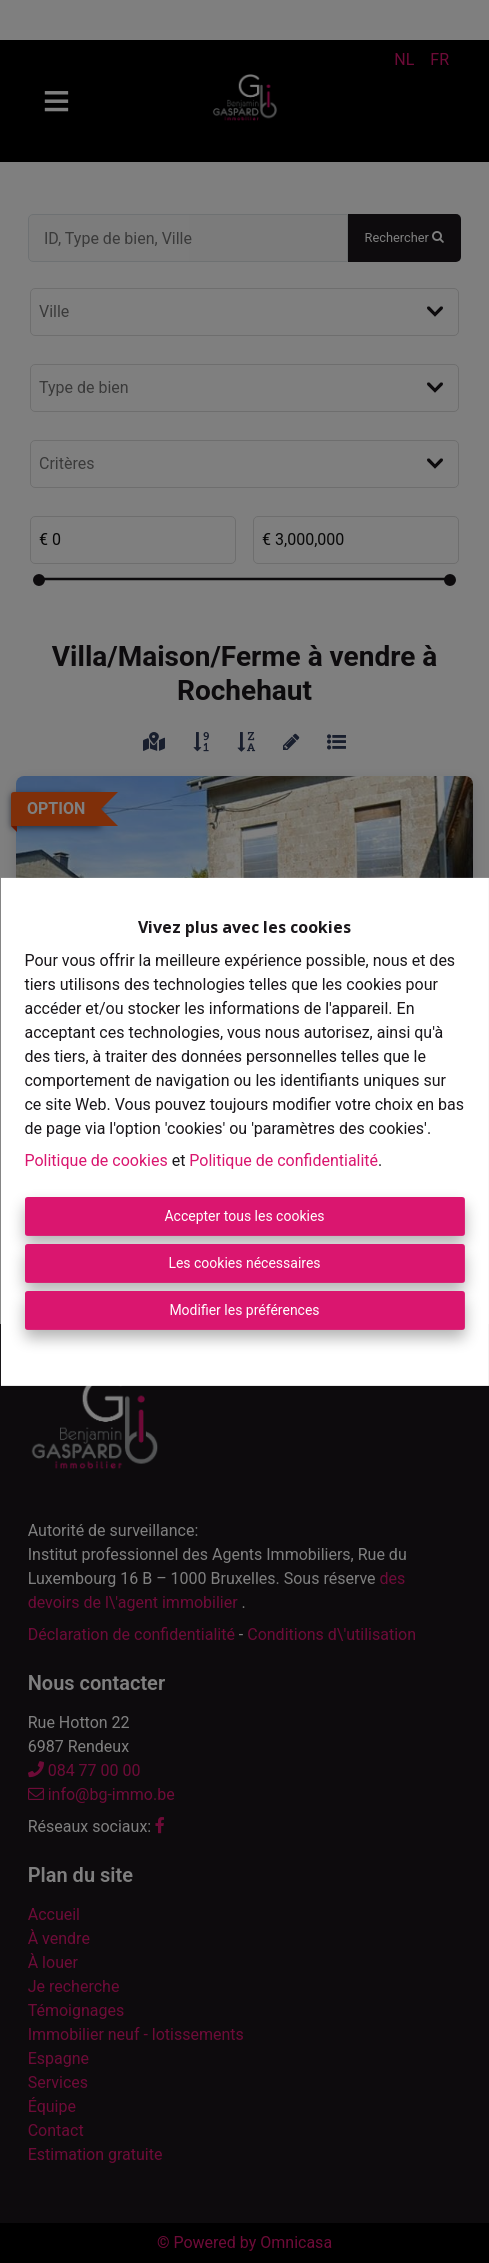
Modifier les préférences (244, 1310)
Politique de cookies (95, 1160)
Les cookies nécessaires (244, 1263)
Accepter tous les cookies (244, 1216)
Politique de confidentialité (283, 1160)
